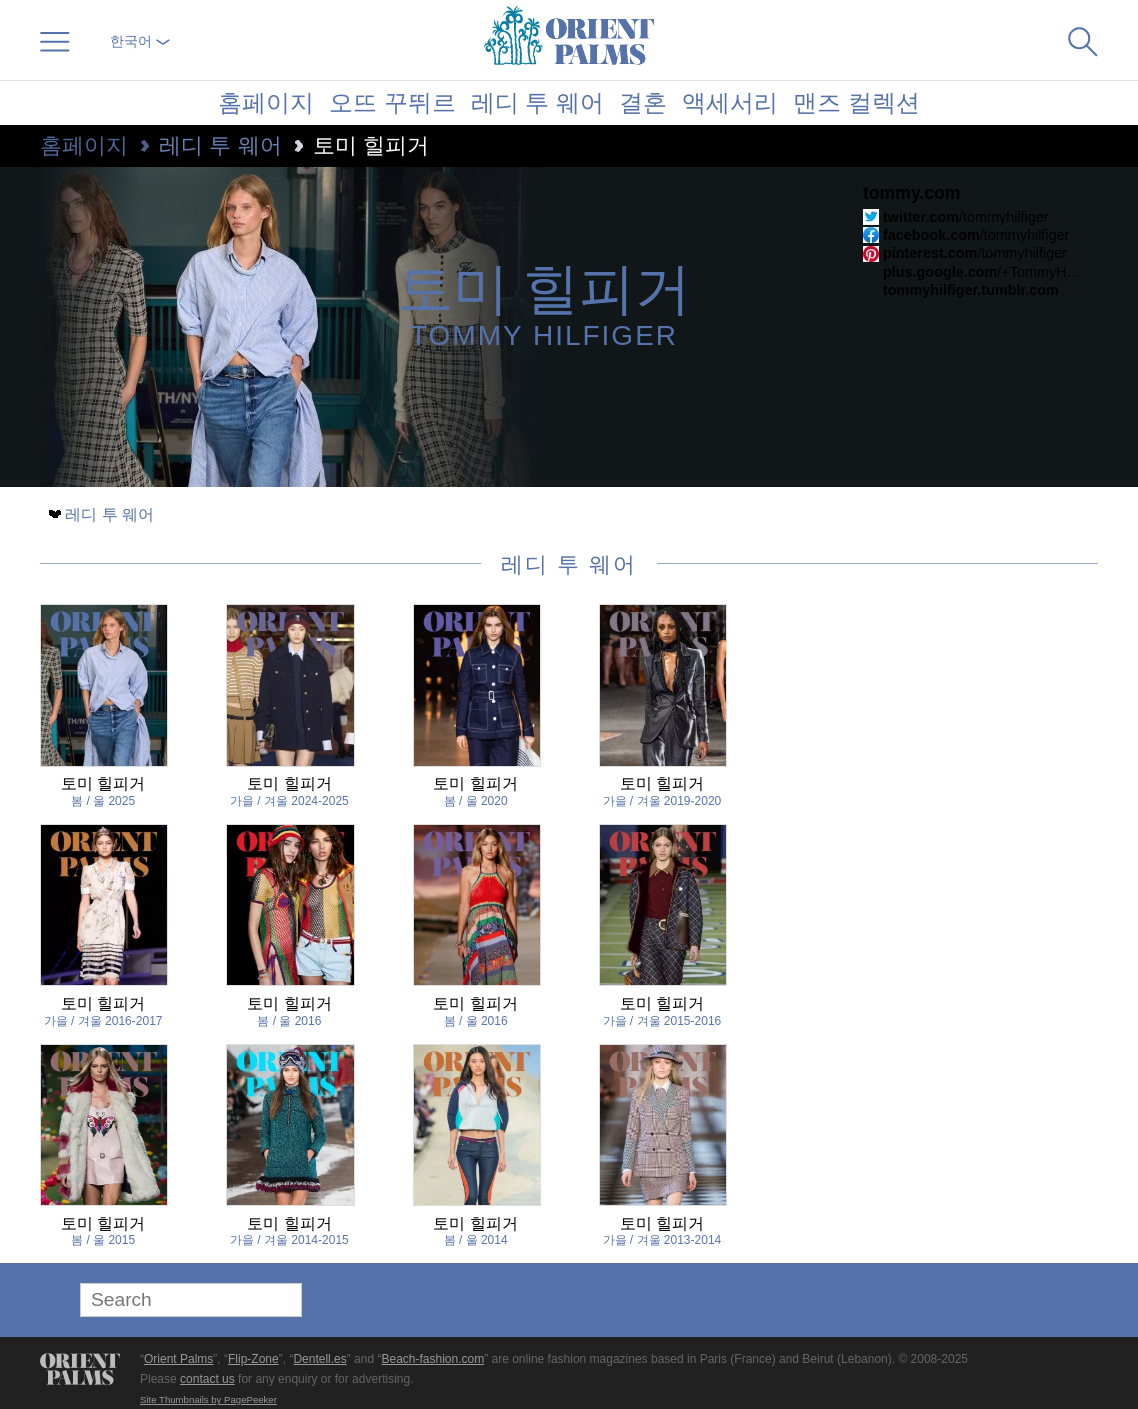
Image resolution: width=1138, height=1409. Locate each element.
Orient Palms (178, 1359)
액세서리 (730, 103)
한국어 (140, 41)
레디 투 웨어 (537, 103)
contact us (207, 1379)
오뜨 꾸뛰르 (392, 103)
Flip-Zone (253, 1359)
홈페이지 (266, 103)
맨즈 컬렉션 (856, 103)
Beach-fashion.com (432, 1359)
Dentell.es (319, 1359)
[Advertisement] (958, 739)
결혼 (643, 103)
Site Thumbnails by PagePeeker (208, 1399)
